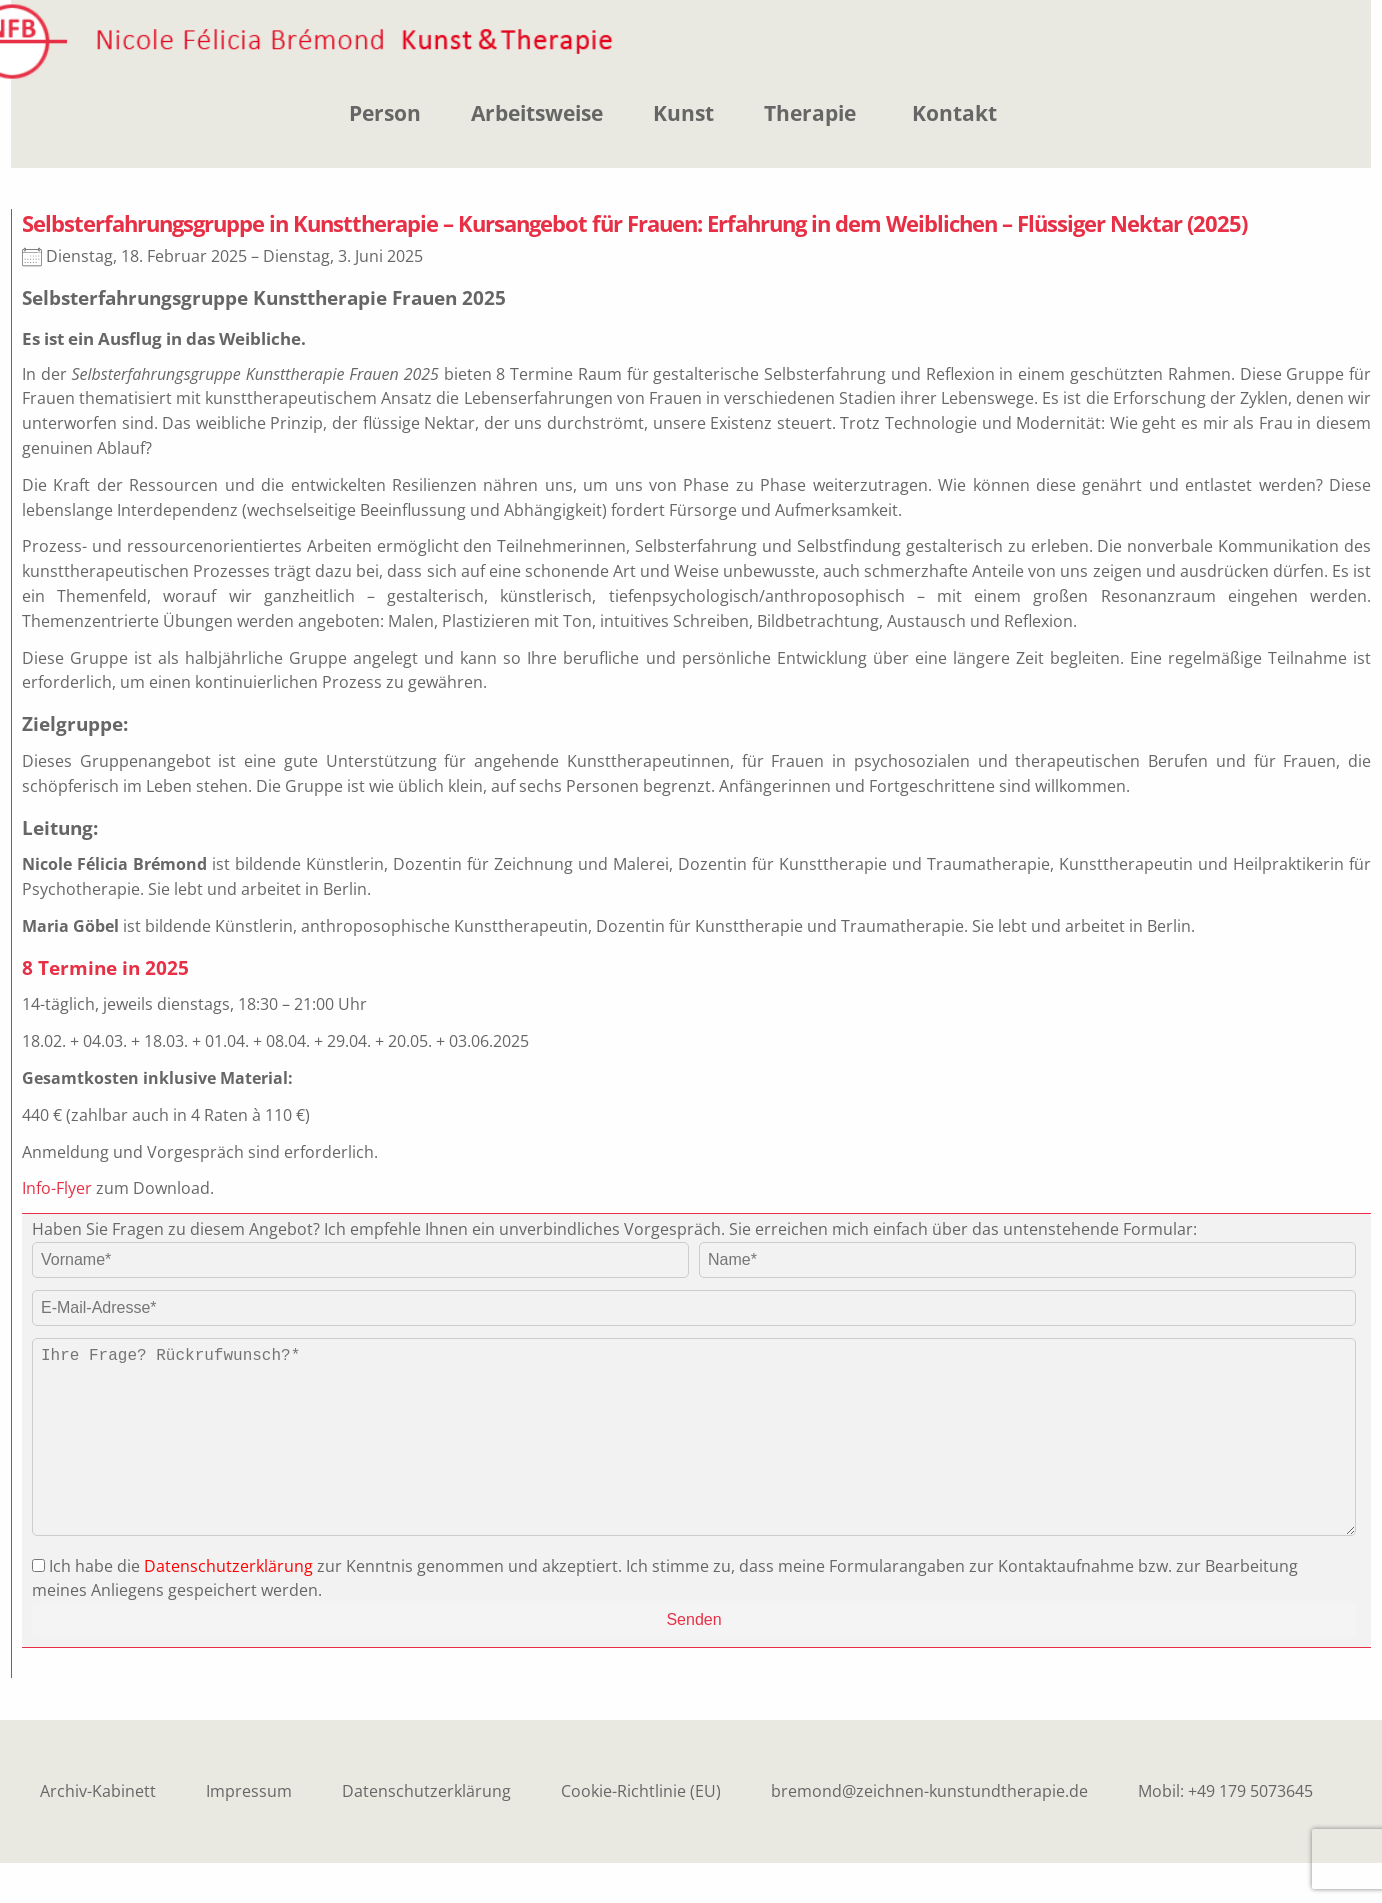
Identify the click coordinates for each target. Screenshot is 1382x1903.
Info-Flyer (57, 1188)
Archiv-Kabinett (98, 1831)
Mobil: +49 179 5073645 (1225, 1831)
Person (385, 113)
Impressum (249, 1831)
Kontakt (954, 113)
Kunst (683, 113)
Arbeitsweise (537, 113)
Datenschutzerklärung (228, 1606)
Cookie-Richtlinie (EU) (641, 1831)
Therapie (810, 113)
